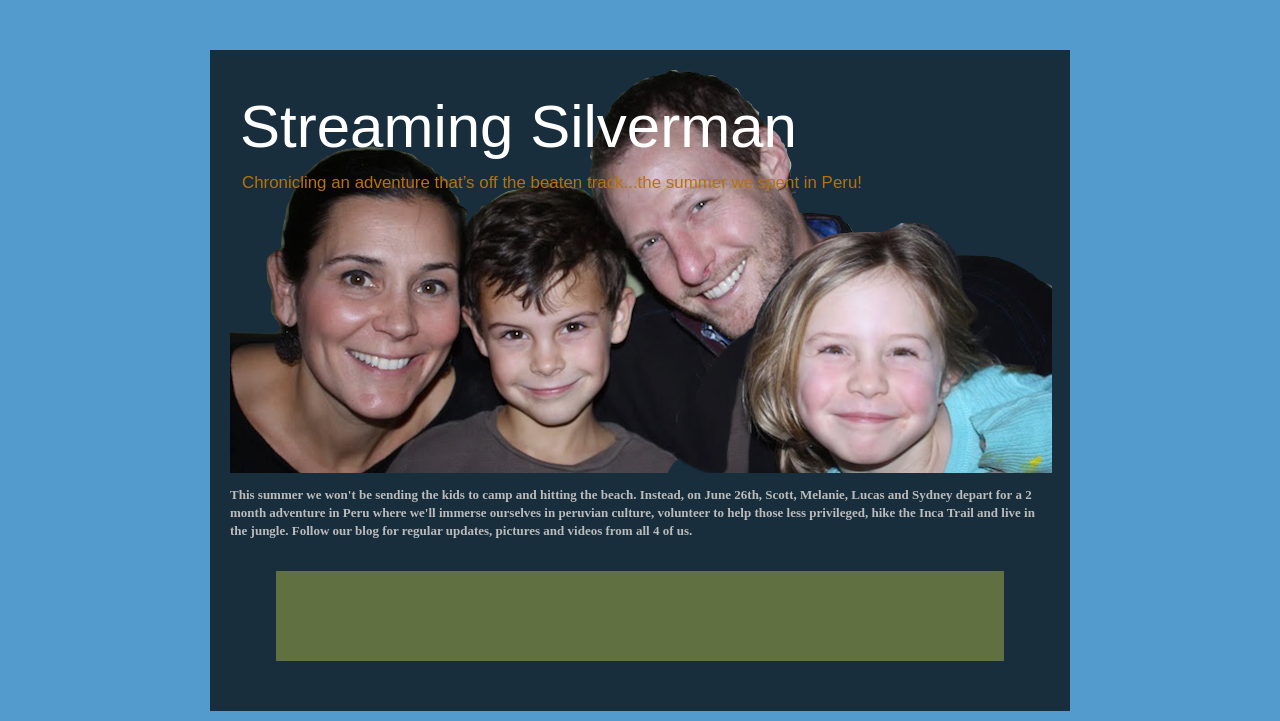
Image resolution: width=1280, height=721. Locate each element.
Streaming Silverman (518, 126)
